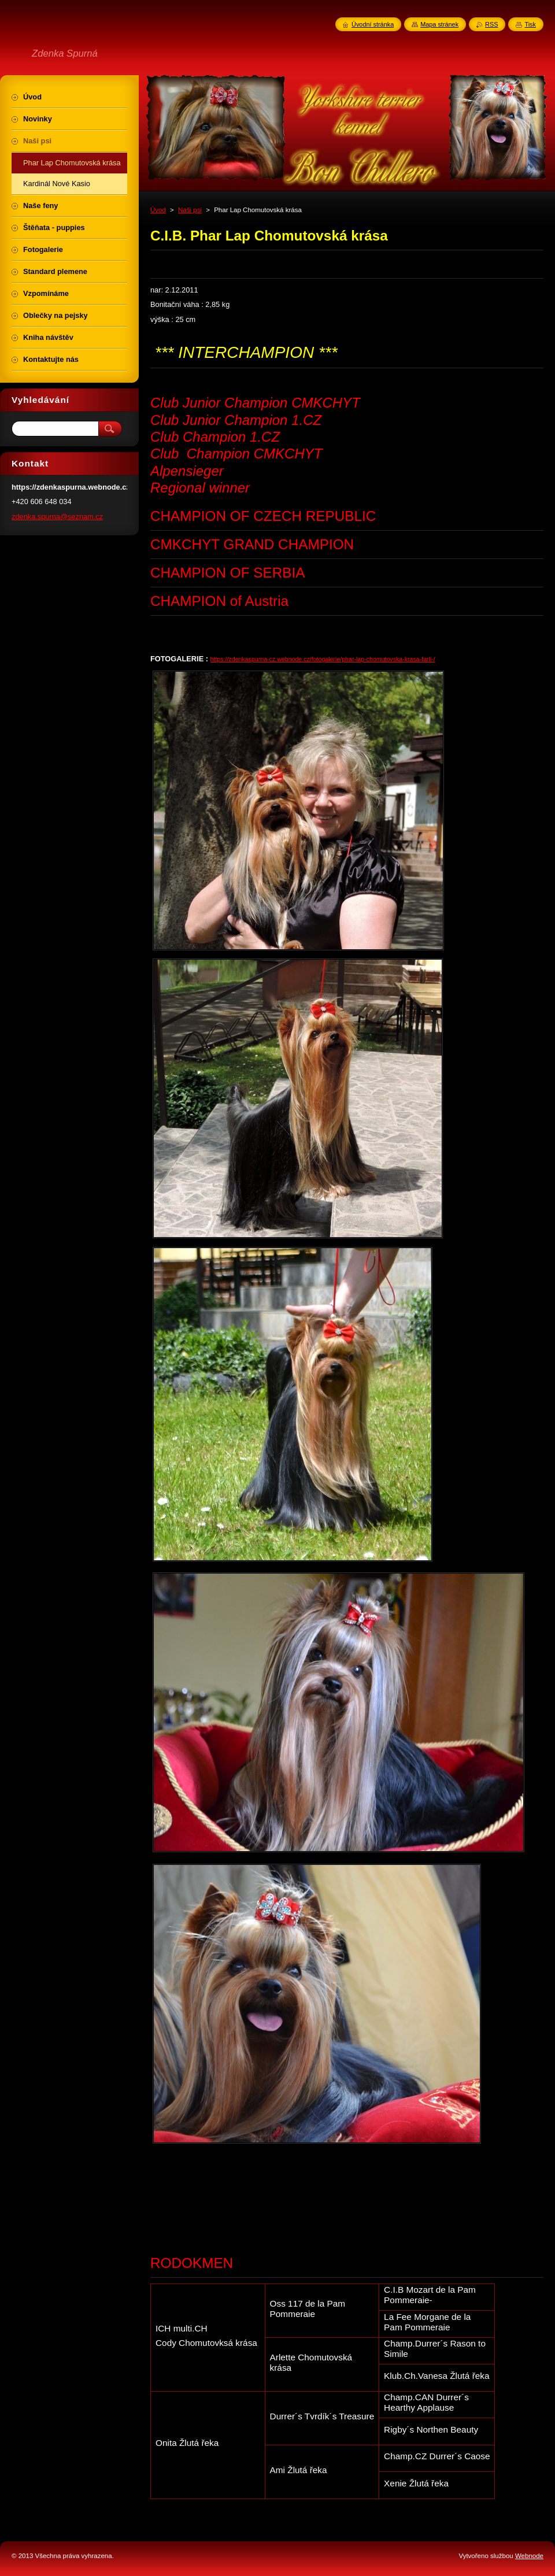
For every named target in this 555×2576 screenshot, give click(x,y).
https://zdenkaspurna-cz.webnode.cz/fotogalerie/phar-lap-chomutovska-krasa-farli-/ (322, 659)
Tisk (530, 24)
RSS (491, 24)
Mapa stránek (439, 24)
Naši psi (190, 209)
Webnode (529, 2555)
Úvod (158, 209)
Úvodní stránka (373, 24)
